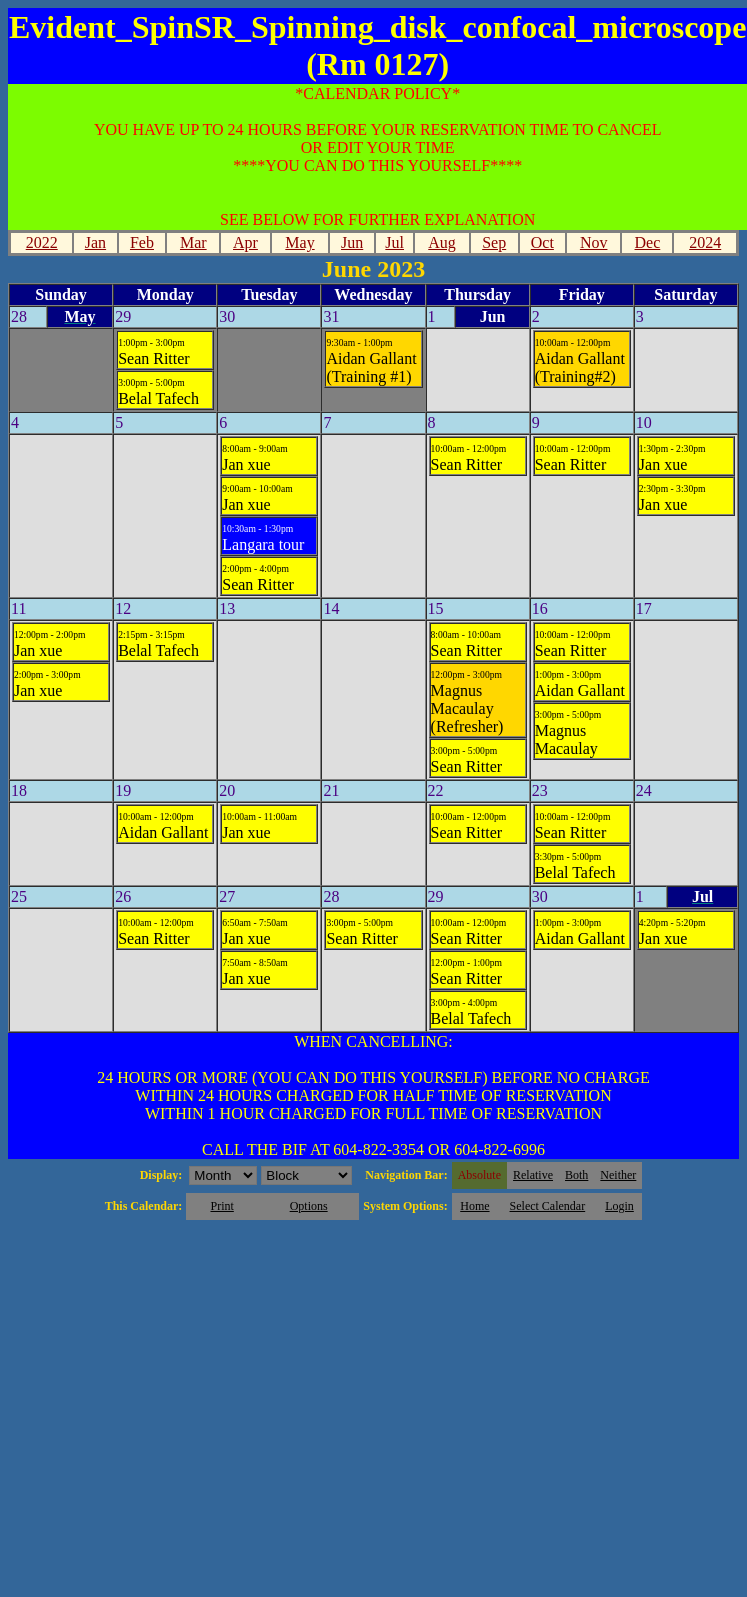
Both (576, 1175)
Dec (648, 242)
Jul (394, 242)
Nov (594, 242)
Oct (542, 242)
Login (619, 1206)
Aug (442, 242)
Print (221, 1206)
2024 (705, 242)
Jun (352, 242)
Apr (245, 242)
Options (309, 1206)
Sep (494, 242)
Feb (142, 242)
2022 (42, 242)
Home (474, 1206)
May (299, 242)
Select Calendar (548, 1206)
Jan (95, 242)
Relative (533, 1175)
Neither (618, 1175)
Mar (193, 242)
